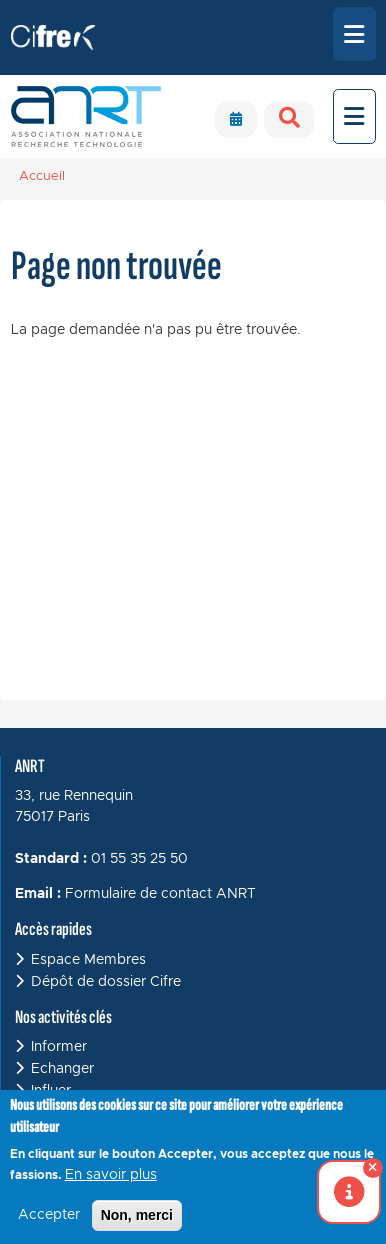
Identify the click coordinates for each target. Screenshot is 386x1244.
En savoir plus (111, 1184)
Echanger (62, 1069)
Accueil (42, 176)
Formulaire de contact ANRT (160, 894)
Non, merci (137, 1224)
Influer (51, 1091)
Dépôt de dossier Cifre (106, 982)
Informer (59, 1047)
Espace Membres (88, 960)
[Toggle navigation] (354, 34)
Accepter (49, 1224)
